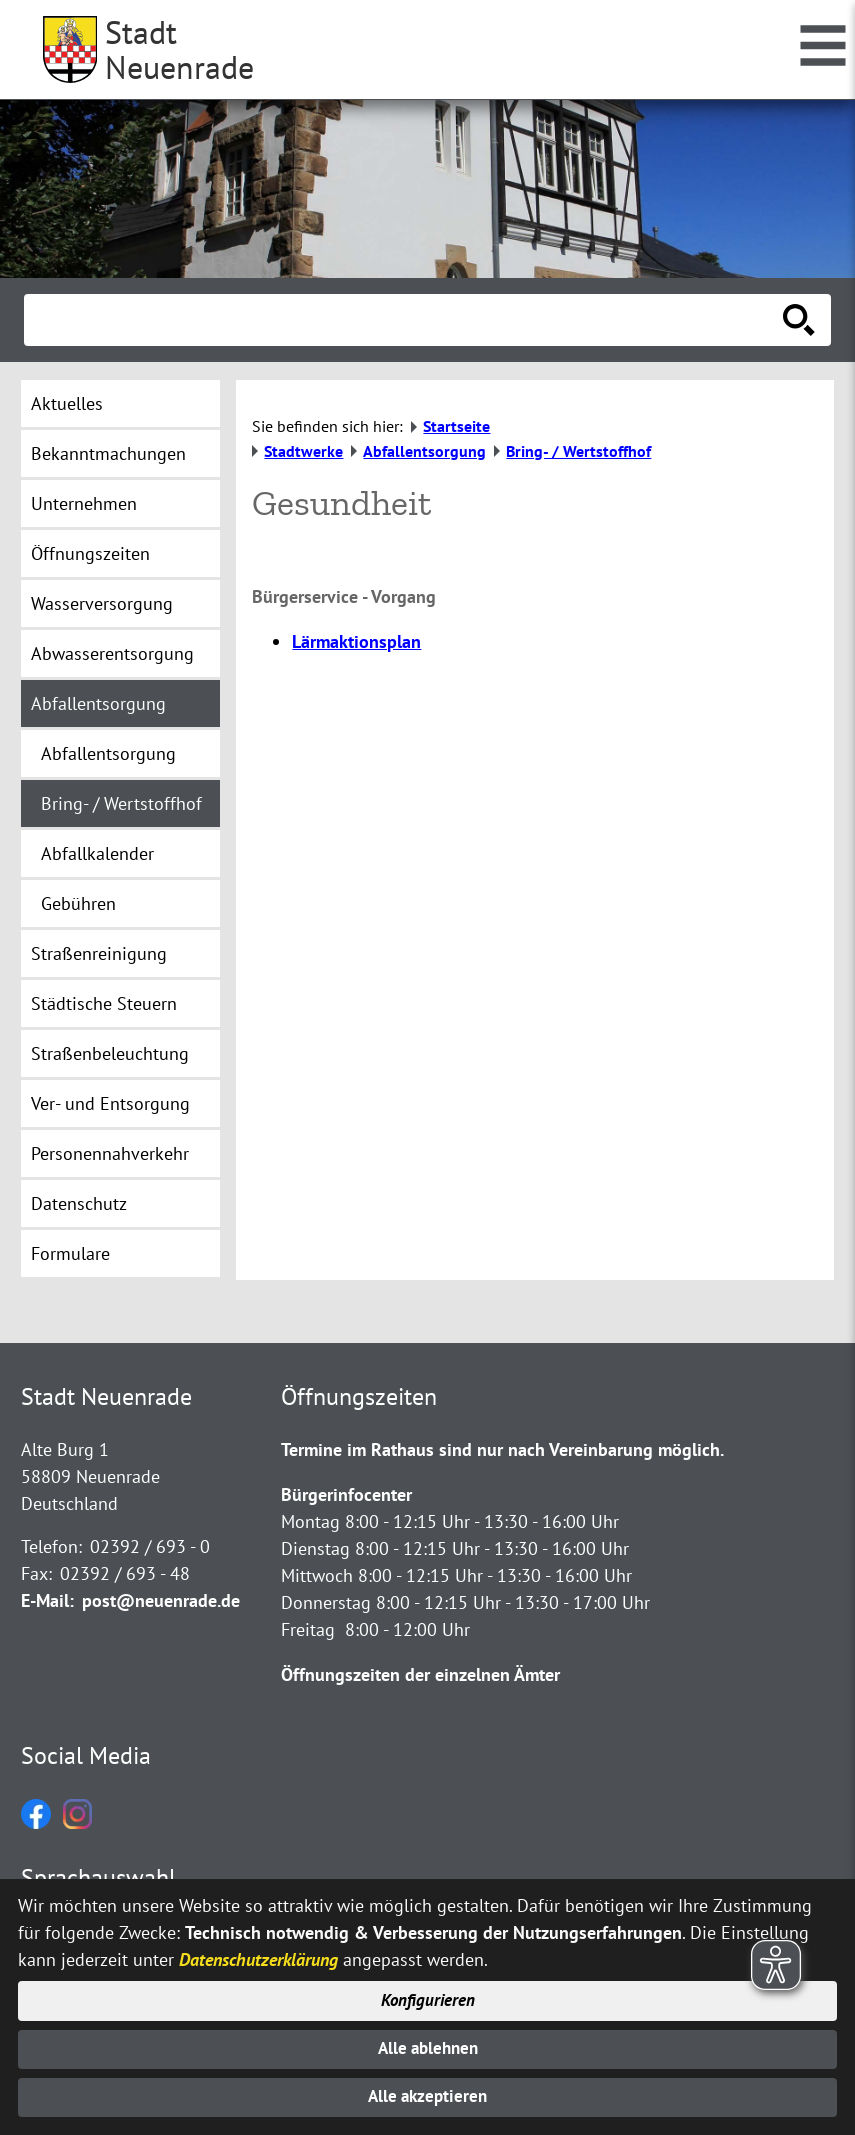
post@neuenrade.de (161, 1600)
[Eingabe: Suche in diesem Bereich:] (405, 320)
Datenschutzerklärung (258, 1952)
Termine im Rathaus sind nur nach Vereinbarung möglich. (502, 1449)
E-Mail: (47, 1600)
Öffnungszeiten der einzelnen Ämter (420, 1674)
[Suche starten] (799, 320)
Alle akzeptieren (427, 2096)
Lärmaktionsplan (356, 641)
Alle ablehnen (427, 2045)
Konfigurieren (427, 1995)
